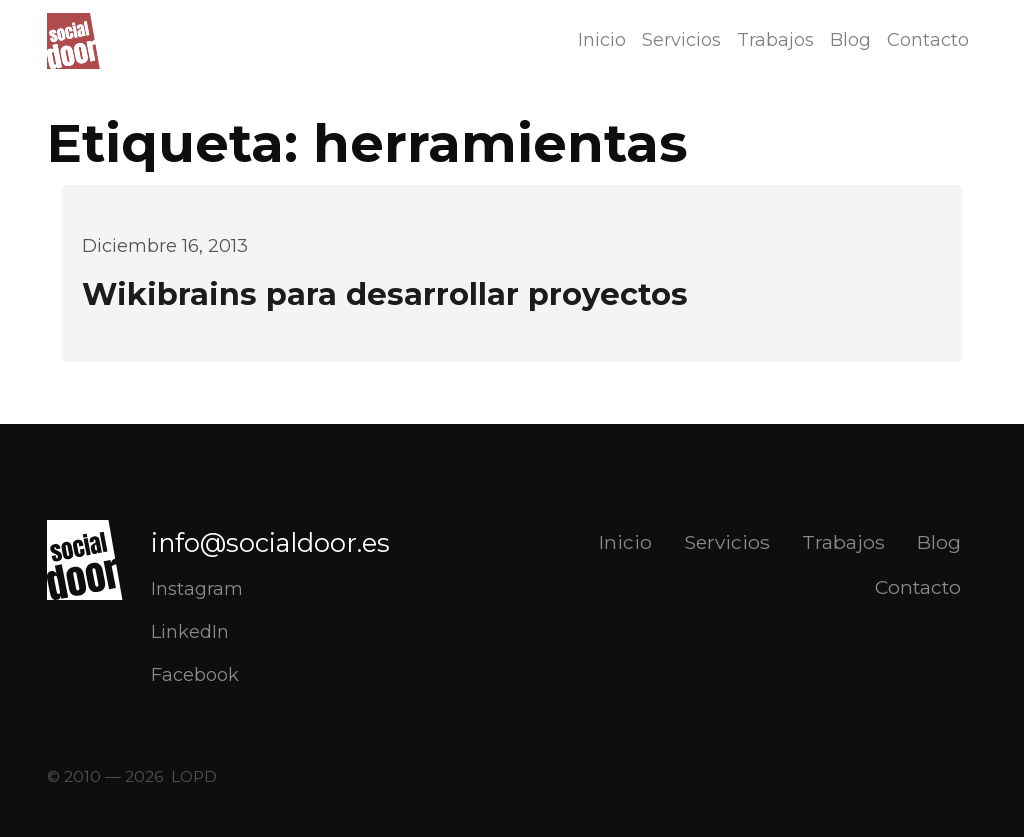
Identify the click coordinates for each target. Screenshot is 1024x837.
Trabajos (775, 40)
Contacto (928, 40)
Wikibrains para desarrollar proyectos (385, 294)
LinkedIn (190, 632)
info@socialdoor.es (270, 542)
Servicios (681, 40)
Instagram (197, 589)
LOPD (194, 776)
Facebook (195, 675)
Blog (850, 40)
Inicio (602, 40)
